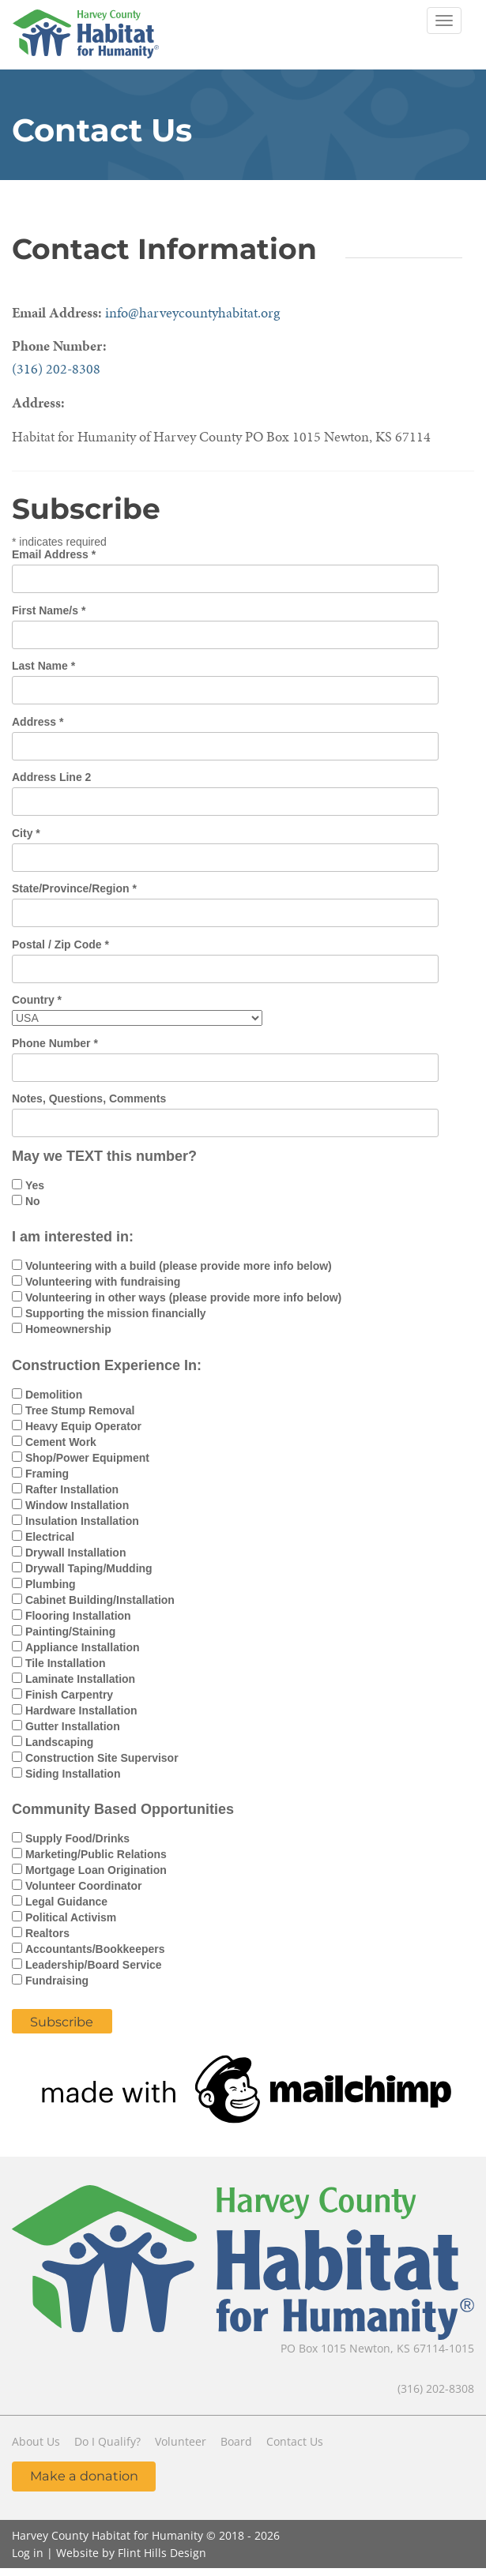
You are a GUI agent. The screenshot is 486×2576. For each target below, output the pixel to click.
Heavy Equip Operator (83, 1426)
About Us (36, 2441)
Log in (27, 2552)
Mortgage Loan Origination (96, 1870)
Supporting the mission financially (115, 1313)
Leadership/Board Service (93, 1964)
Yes (34, 1185)
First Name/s (48, 610)
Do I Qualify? (107, 2441)
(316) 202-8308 (56, 368)
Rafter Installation (72, 1489)
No (32, 1201)
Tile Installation (65, 1663)
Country (37, 999)
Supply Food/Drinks (77, 1838)
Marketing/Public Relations (96, 1854)
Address (37, 721)
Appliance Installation (82, 1647)
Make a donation (84, 2476)
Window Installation (77, 1505)
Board (236, 2441)
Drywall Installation (75, 1552)
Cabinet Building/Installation (100, 1600)
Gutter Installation (72, 1726)
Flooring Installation (78, 1615)
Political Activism (70, 1917)
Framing (47, 1473)
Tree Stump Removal (80, 1410)
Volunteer (180, 2441)
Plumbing (50, 1584)
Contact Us (294, 2441)
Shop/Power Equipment (87, 1457)
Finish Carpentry (69, 1694)
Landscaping (59, 1742)
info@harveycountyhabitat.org (192, 312)
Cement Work (60, 1442)
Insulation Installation (82, 1521)
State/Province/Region (74, 888)
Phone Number (55, 1043)
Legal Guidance (66, 1901)
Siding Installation (73, 1773)
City (26, 833)
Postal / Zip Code (60, 944)
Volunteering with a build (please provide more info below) (178, 1266)
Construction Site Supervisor (102, 1758)
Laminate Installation (80, 1679)
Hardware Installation (81, 1710)
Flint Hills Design (162, 2552)
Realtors (47, 1933)
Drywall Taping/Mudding (89, 1568)
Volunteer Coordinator (83, 1885)
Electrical (49, 1536)
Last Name (43, 665)
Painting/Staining (70, 1631)
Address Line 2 (51, 777)
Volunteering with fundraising (103, 1281)
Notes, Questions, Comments (89, 1098)
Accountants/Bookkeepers (95, 1949)
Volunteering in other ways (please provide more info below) (183, 1297)
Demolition (53, 1394)
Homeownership (68, 1329)
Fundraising (57, 1980)
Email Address (54, 554)
